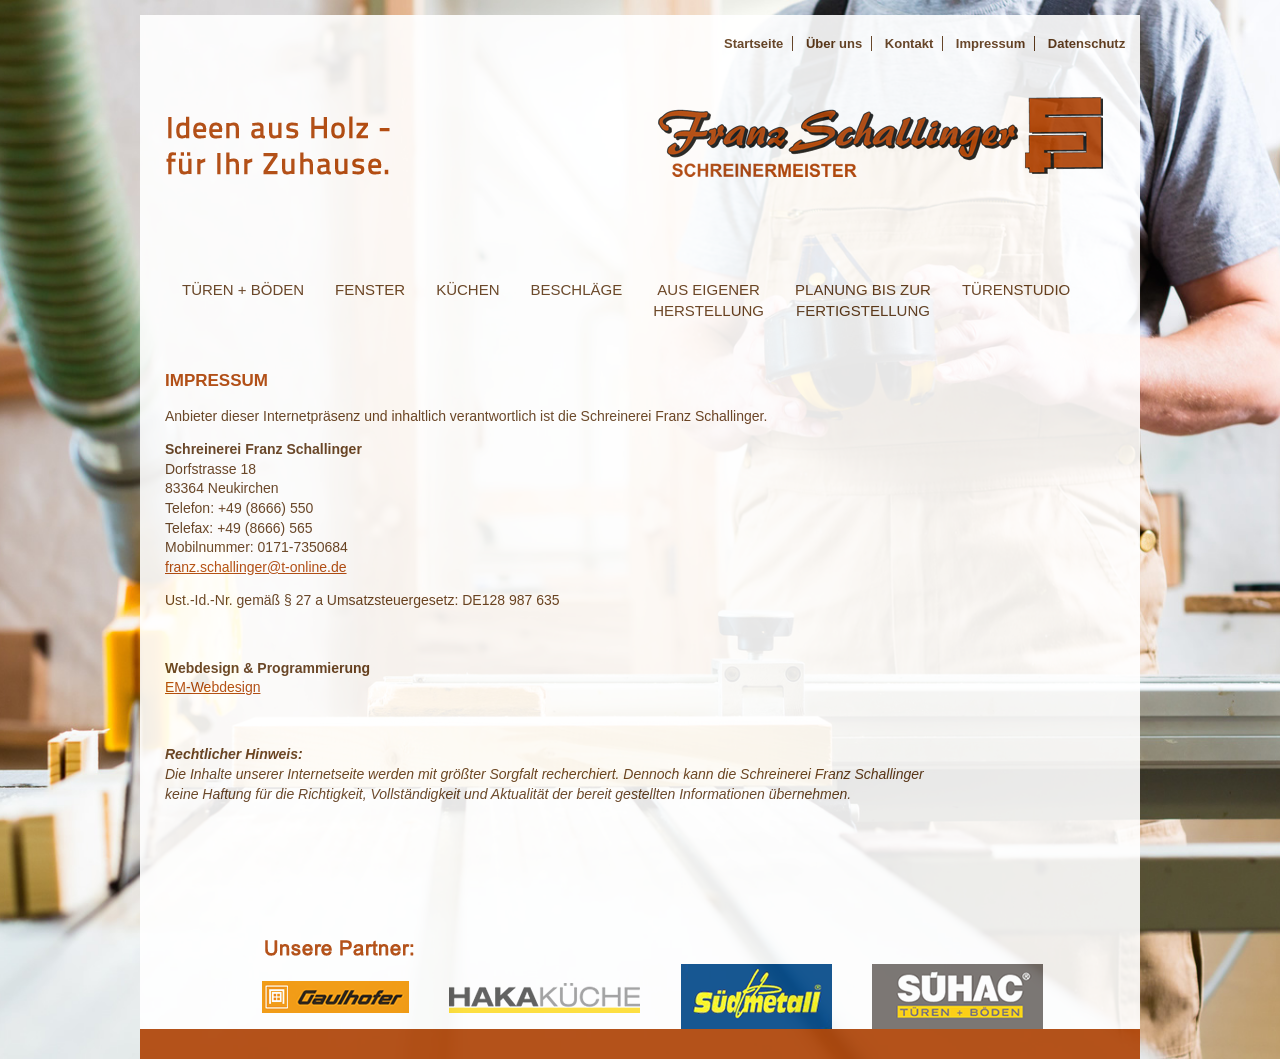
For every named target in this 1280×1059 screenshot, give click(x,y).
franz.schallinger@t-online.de (256, 567)
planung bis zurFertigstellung (863, 300)
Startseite (753, 43)
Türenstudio (1016, 289)
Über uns (834, 43)
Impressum (990, 43)
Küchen (467, 289)
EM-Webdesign (212, 687)
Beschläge (576, 289)
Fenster (370, 289)
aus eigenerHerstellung (708, 300)
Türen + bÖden (243, 289)
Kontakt (909, 43)
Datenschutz (1086, 43)
